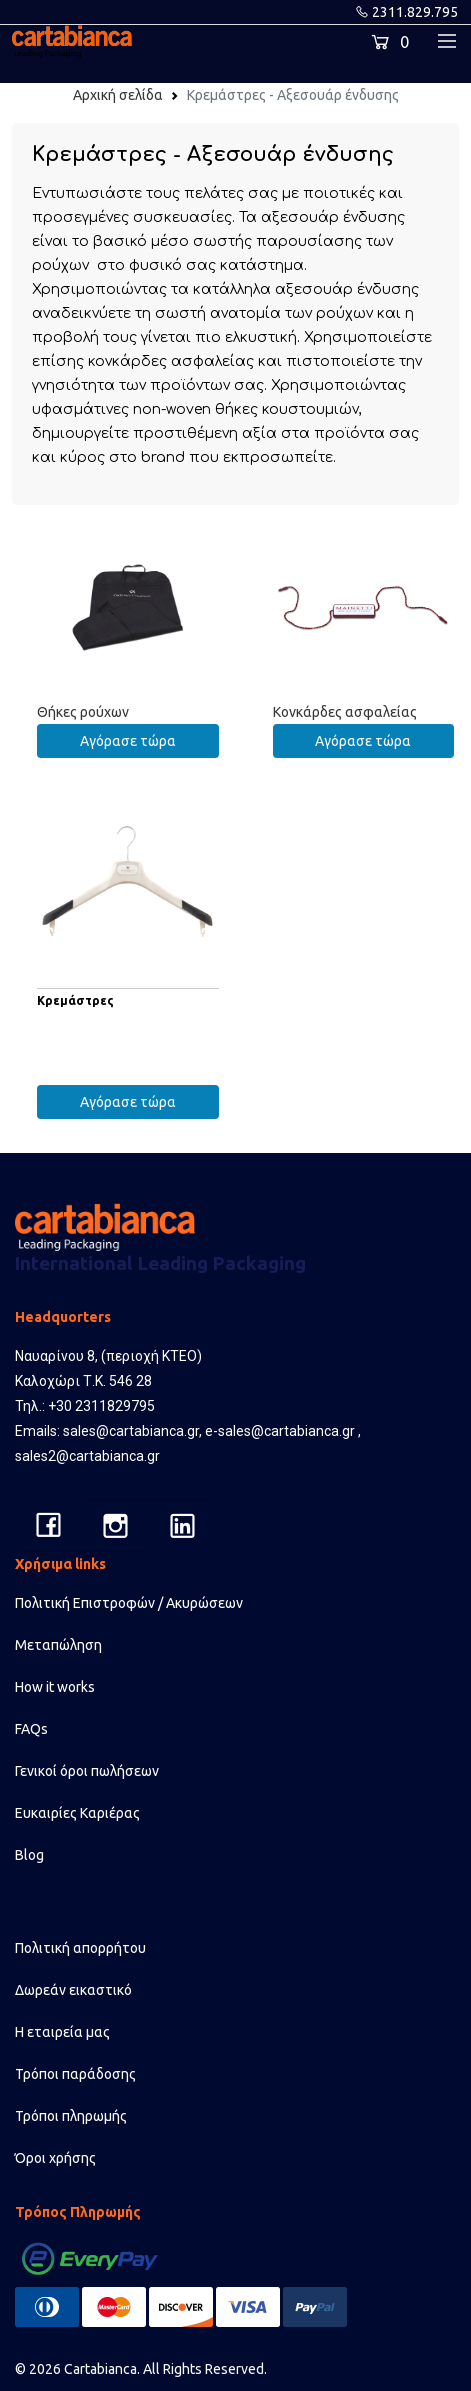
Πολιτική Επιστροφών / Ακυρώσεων (129, 1603)
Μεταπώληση (58, 1645)
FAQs (31, 1729)
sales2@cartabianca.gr (87, 1456)
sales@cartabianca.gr (131, 1431)
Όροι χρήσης (55, 2158)
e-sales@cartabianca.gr (280, 1431)
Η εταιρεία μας (62, 2032)
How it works (55, 1687)
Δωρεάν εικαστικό (73, 1990)
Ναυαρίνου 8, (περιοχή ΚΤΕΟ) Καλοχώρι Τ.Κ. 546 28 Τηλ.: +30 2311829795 (108, 1381)
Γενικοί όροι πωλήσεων (87, 1771)
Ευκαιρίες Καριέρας (77, 1813)
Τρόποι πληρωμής (71, 2116)
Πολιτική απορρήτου (80, 1948)
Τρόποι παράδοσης (75, 2074)
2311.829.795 (415, 12)
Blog (29, 1855)
